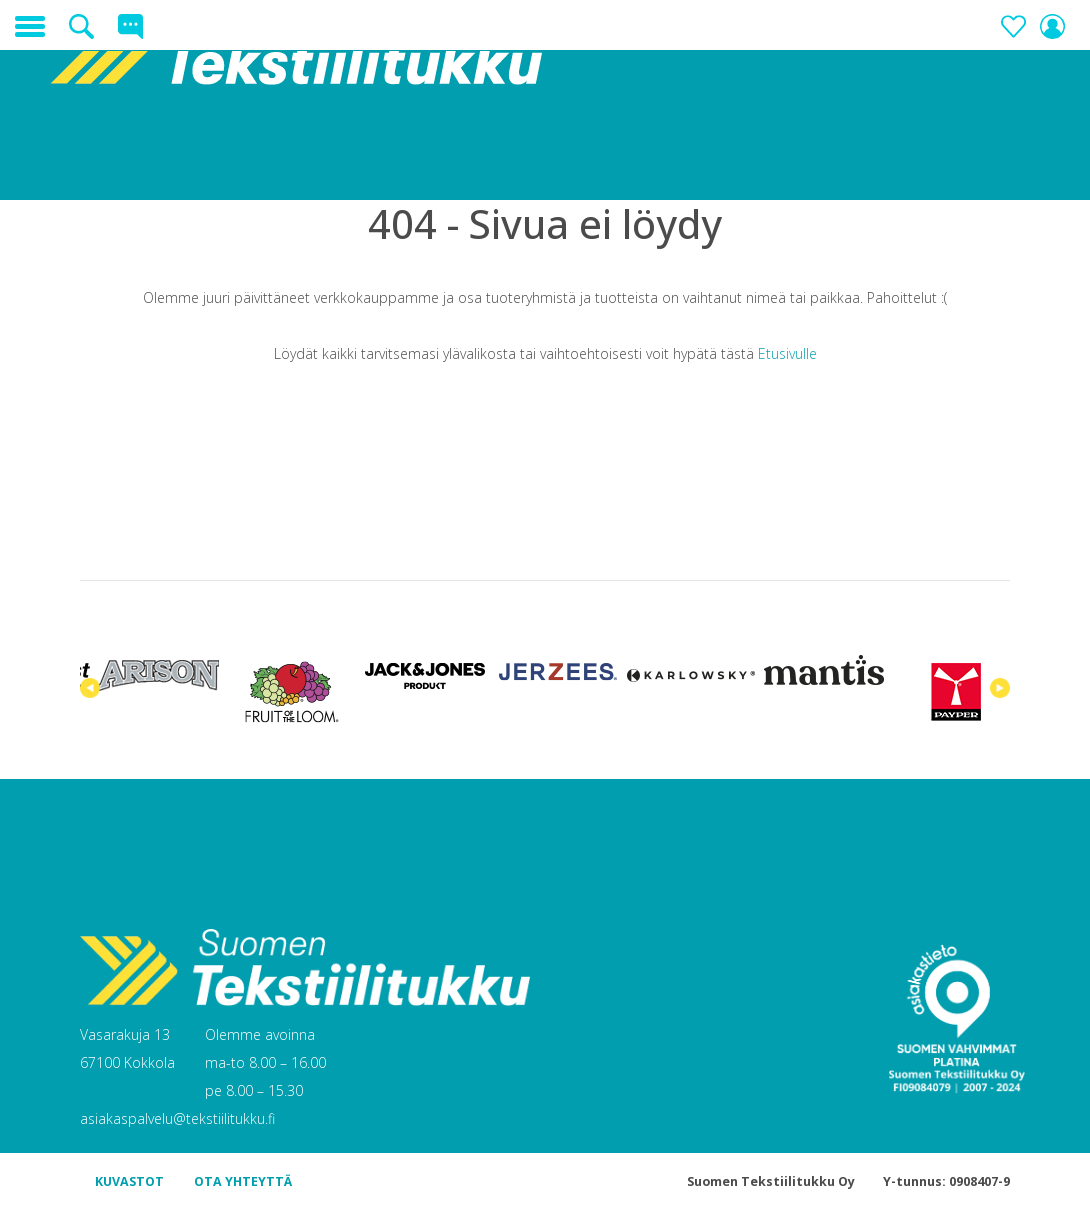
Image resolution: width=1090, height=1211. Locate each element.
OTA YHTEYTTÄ (243, 1181)
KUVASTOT (129, 1181)
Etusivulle (787, 353)
